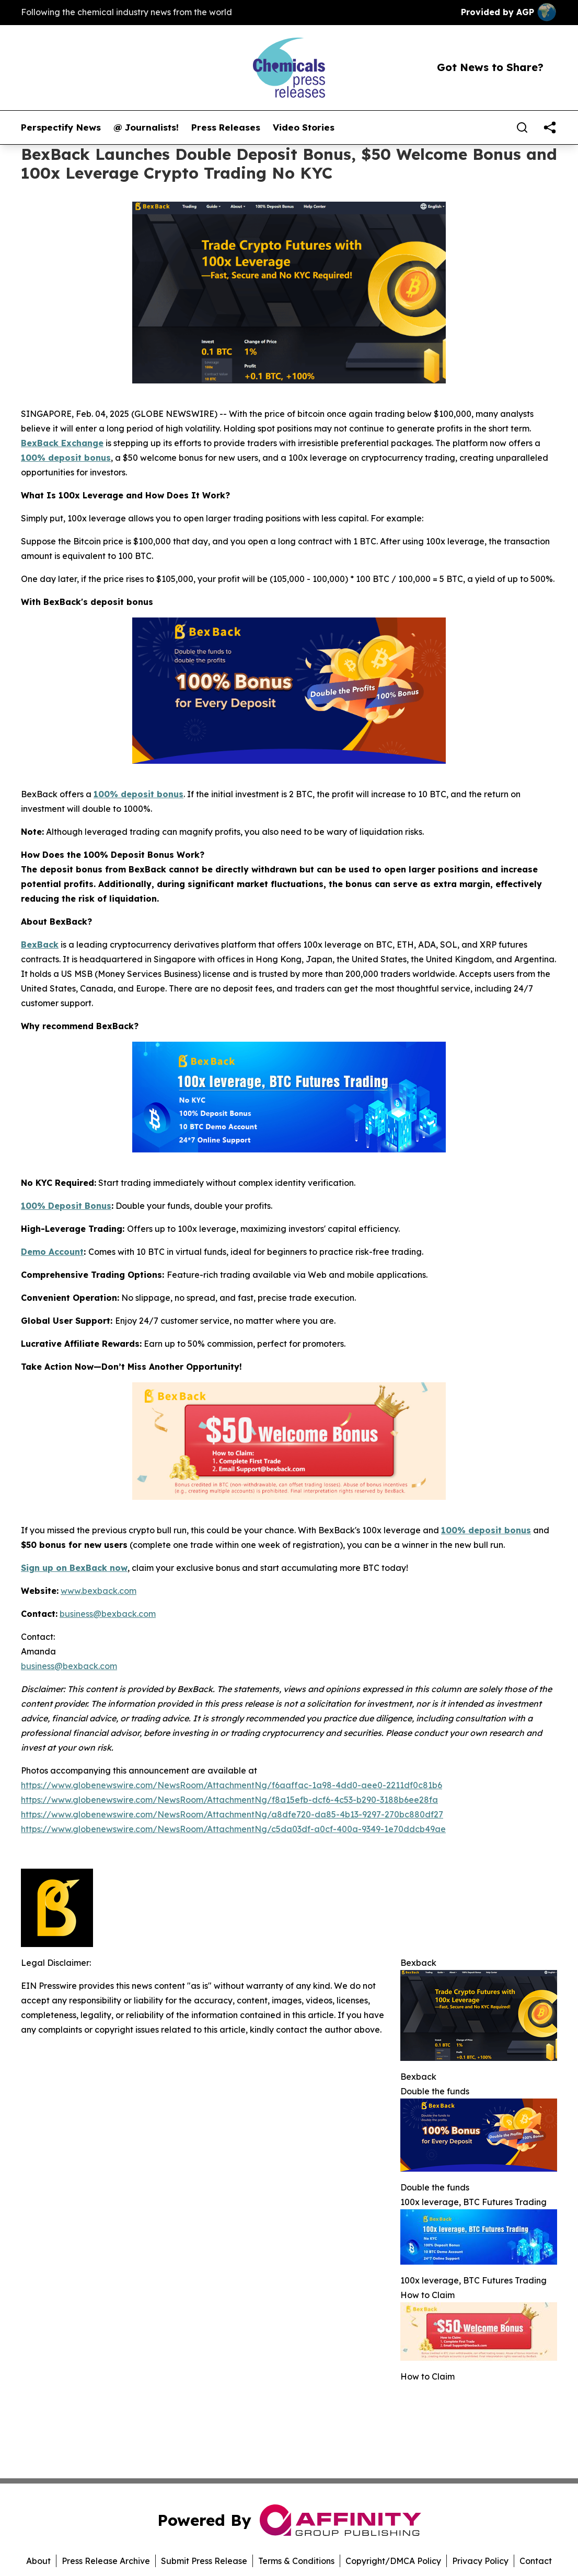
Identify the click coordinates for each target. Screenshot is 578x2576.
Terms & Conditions (296, 2561)
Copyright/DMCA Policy (393, 2561)
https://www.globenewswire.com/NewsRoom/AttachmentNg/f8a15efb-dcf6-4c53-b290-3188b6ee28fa (229, 1799)
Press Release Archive (106, 2561)
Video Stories (303, 127)
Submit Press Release (204, 2561)
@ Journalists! (146, 127)
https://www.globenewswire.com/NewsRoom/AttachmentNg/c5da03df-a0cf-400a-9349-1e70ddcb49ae (233, 1829)
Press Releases (225, 127)
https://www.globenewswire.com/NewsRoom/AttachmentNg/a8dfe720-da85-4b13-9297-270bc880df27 (232, 1814)
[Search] (522, 127)
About (38, 2561)
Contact (535, 2561)
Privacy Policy (480, 2561)
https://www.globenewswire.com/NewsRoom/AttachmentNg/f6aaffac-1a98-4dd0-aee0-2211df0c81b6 (231, 1785)
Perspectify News (61, 127)
